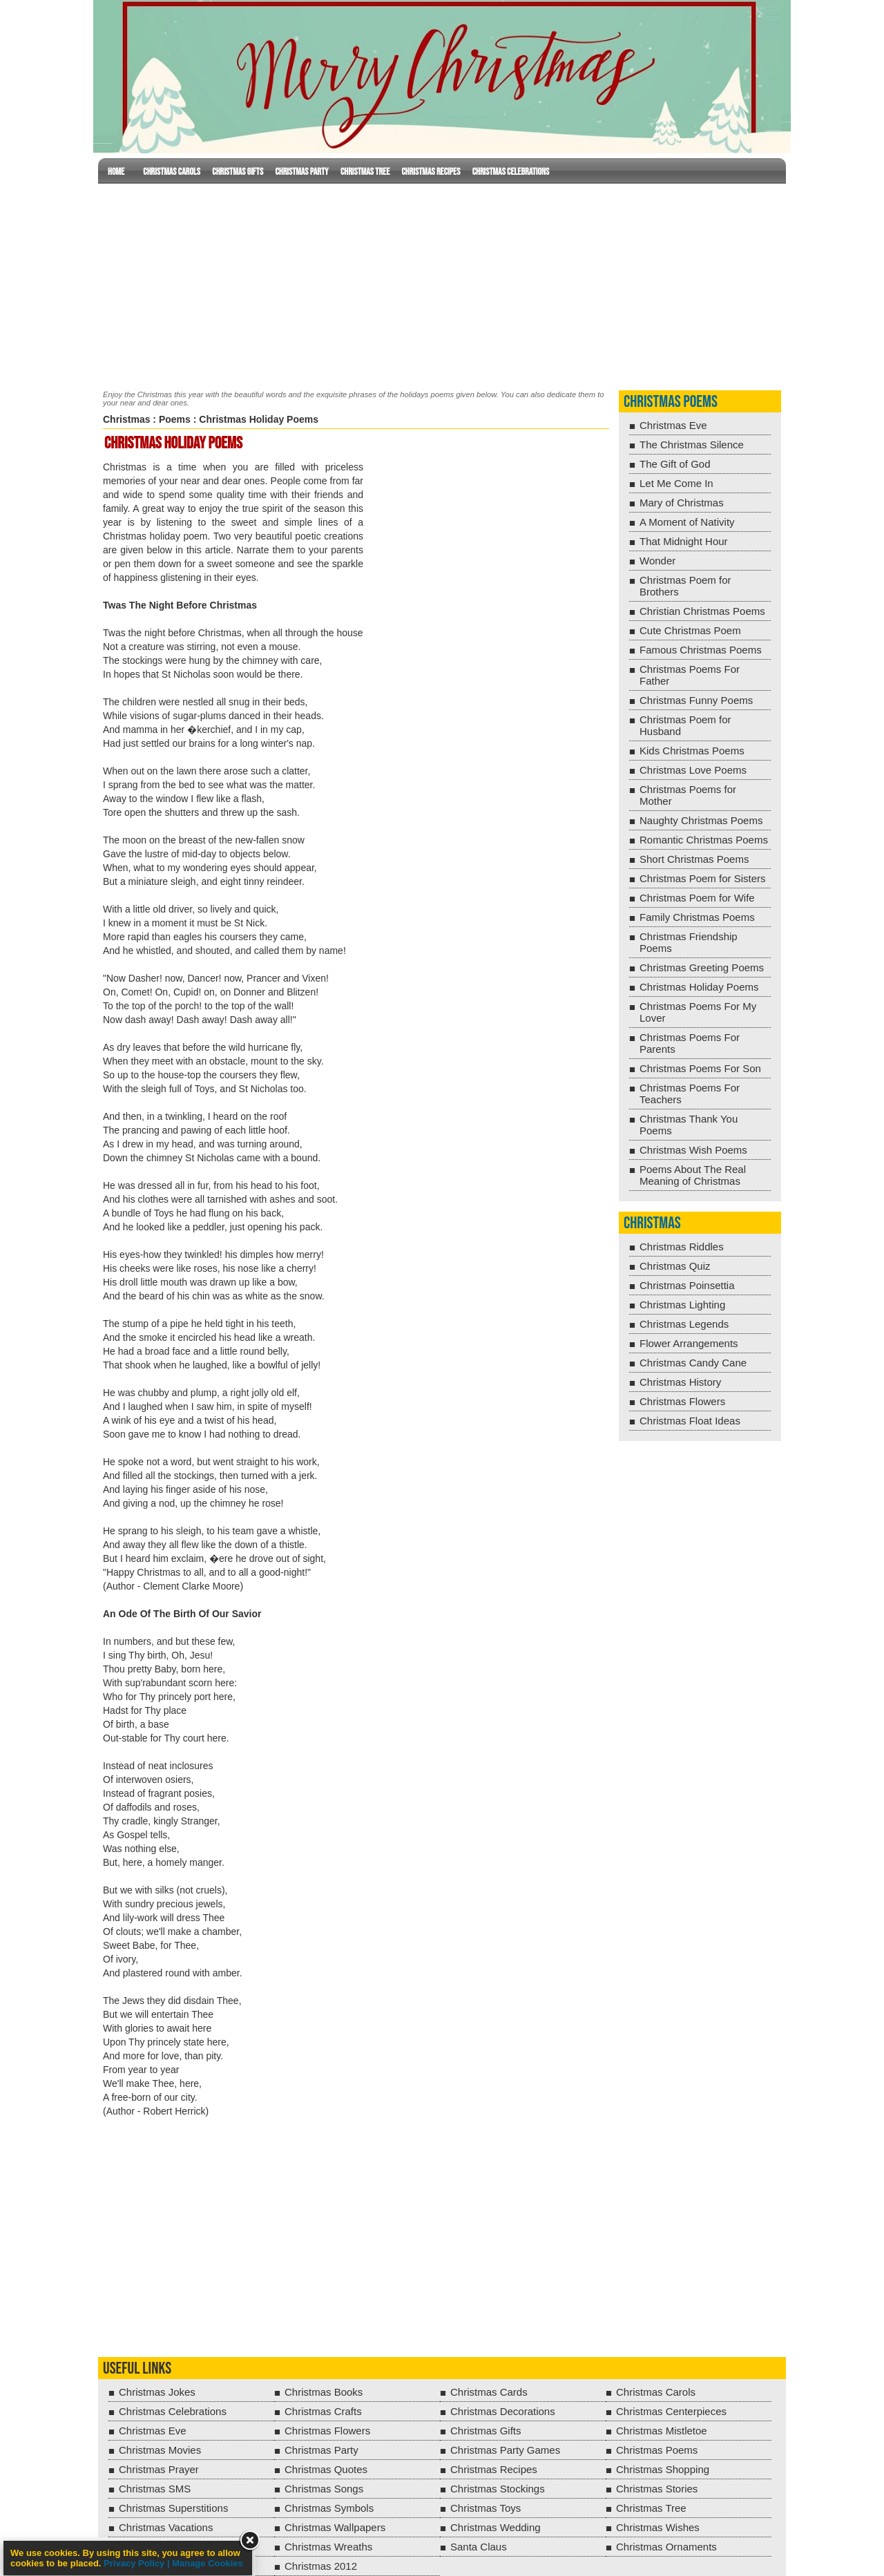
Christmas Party (301, 172)
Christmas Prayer (159, 2469)
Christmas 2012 (321, 2566)
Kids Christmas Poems (692, 750)
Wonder (657, 560)
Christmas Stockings (497, 2488)
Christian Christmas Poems (702, 611)
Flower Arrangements (689, 1343)
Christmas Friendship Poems (689, 942)
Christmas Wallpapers (335, 2527)
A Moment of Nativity (687, 522)
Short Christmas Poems (694, 859)
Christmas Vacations (166, 2527)
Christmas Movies (160, 2450)
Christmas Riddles (682, 1246)
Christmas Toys (485, 2508)
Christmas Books (324, 2392)
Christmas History (680, 1382)
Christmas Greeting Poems (702, 967)
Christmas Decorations (502, 2411)
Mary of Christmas (682, 502)
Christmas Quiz (675, 1266)
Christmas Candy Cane (693, 1362)
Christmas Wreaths (328, 2547)
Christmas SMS (155, 2488)
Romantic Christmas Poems (704, 840)
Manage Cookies (207, 2563)
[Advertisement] (442, 284)
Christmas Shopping (662, 2469)
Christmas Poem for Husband (685, 725)
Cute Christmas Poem (690, 630)
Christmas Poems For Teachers (690, 1093)
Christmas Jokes (157, 2392)
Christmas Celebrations (511, 172)
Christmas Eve (673, 425)
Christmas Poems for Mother (688, 795)
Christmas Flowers (682, 1401)
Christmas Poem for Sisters (703, 878)
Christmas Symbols (329, 2508)
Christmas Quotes (326, 2469)
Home (116, 172)
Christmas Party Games (505, 2450)
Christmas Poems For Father (690, 675)
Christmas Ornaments (666, 2547)
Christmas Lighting (682, 1304)
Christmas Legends (684, 1324)
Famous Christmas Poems (701, 650)
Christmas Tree (365, 172)
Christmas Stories (657, 2488)
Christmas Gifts (237, 172)
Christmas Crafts (323, 2411)
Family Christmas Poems (697, 917)
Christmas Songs (324, 2488)
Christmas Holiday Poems (699, 987)
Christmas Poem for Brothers (685, 586)
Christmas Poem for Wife (697, 898)
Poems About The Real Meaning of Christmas (693, 1175)
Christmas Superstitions (173, 2508)
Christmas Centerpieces (671, 2411)
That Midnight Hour (684, 541)
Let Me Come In (676, 483)
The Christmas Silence (692, 444)
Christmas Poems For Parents (690, 1043)
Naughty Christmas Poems (701, 820)
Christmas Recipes (430, 172)
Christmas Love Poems (693, 770)
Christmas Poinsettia (687, 1285)
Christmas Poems (671, 402)
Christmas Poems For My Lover (698, 1012)
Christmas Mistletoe (661, 2430)
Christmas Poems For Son (700, 1068)
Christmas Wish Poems (693, 1150)
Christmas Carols (171, 172)
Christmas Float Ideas (690, 1421)
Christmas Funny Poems (696, 700)
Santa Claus (478, 2547)
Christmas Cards (489, 2392)
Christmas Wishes (658, 2527)
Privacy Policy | (138, 2563)
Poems (175, 419)
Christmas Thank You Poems (689, 1124)
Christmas (126, 419)
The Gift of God (675, 464)
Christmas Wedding (495, 2527)
